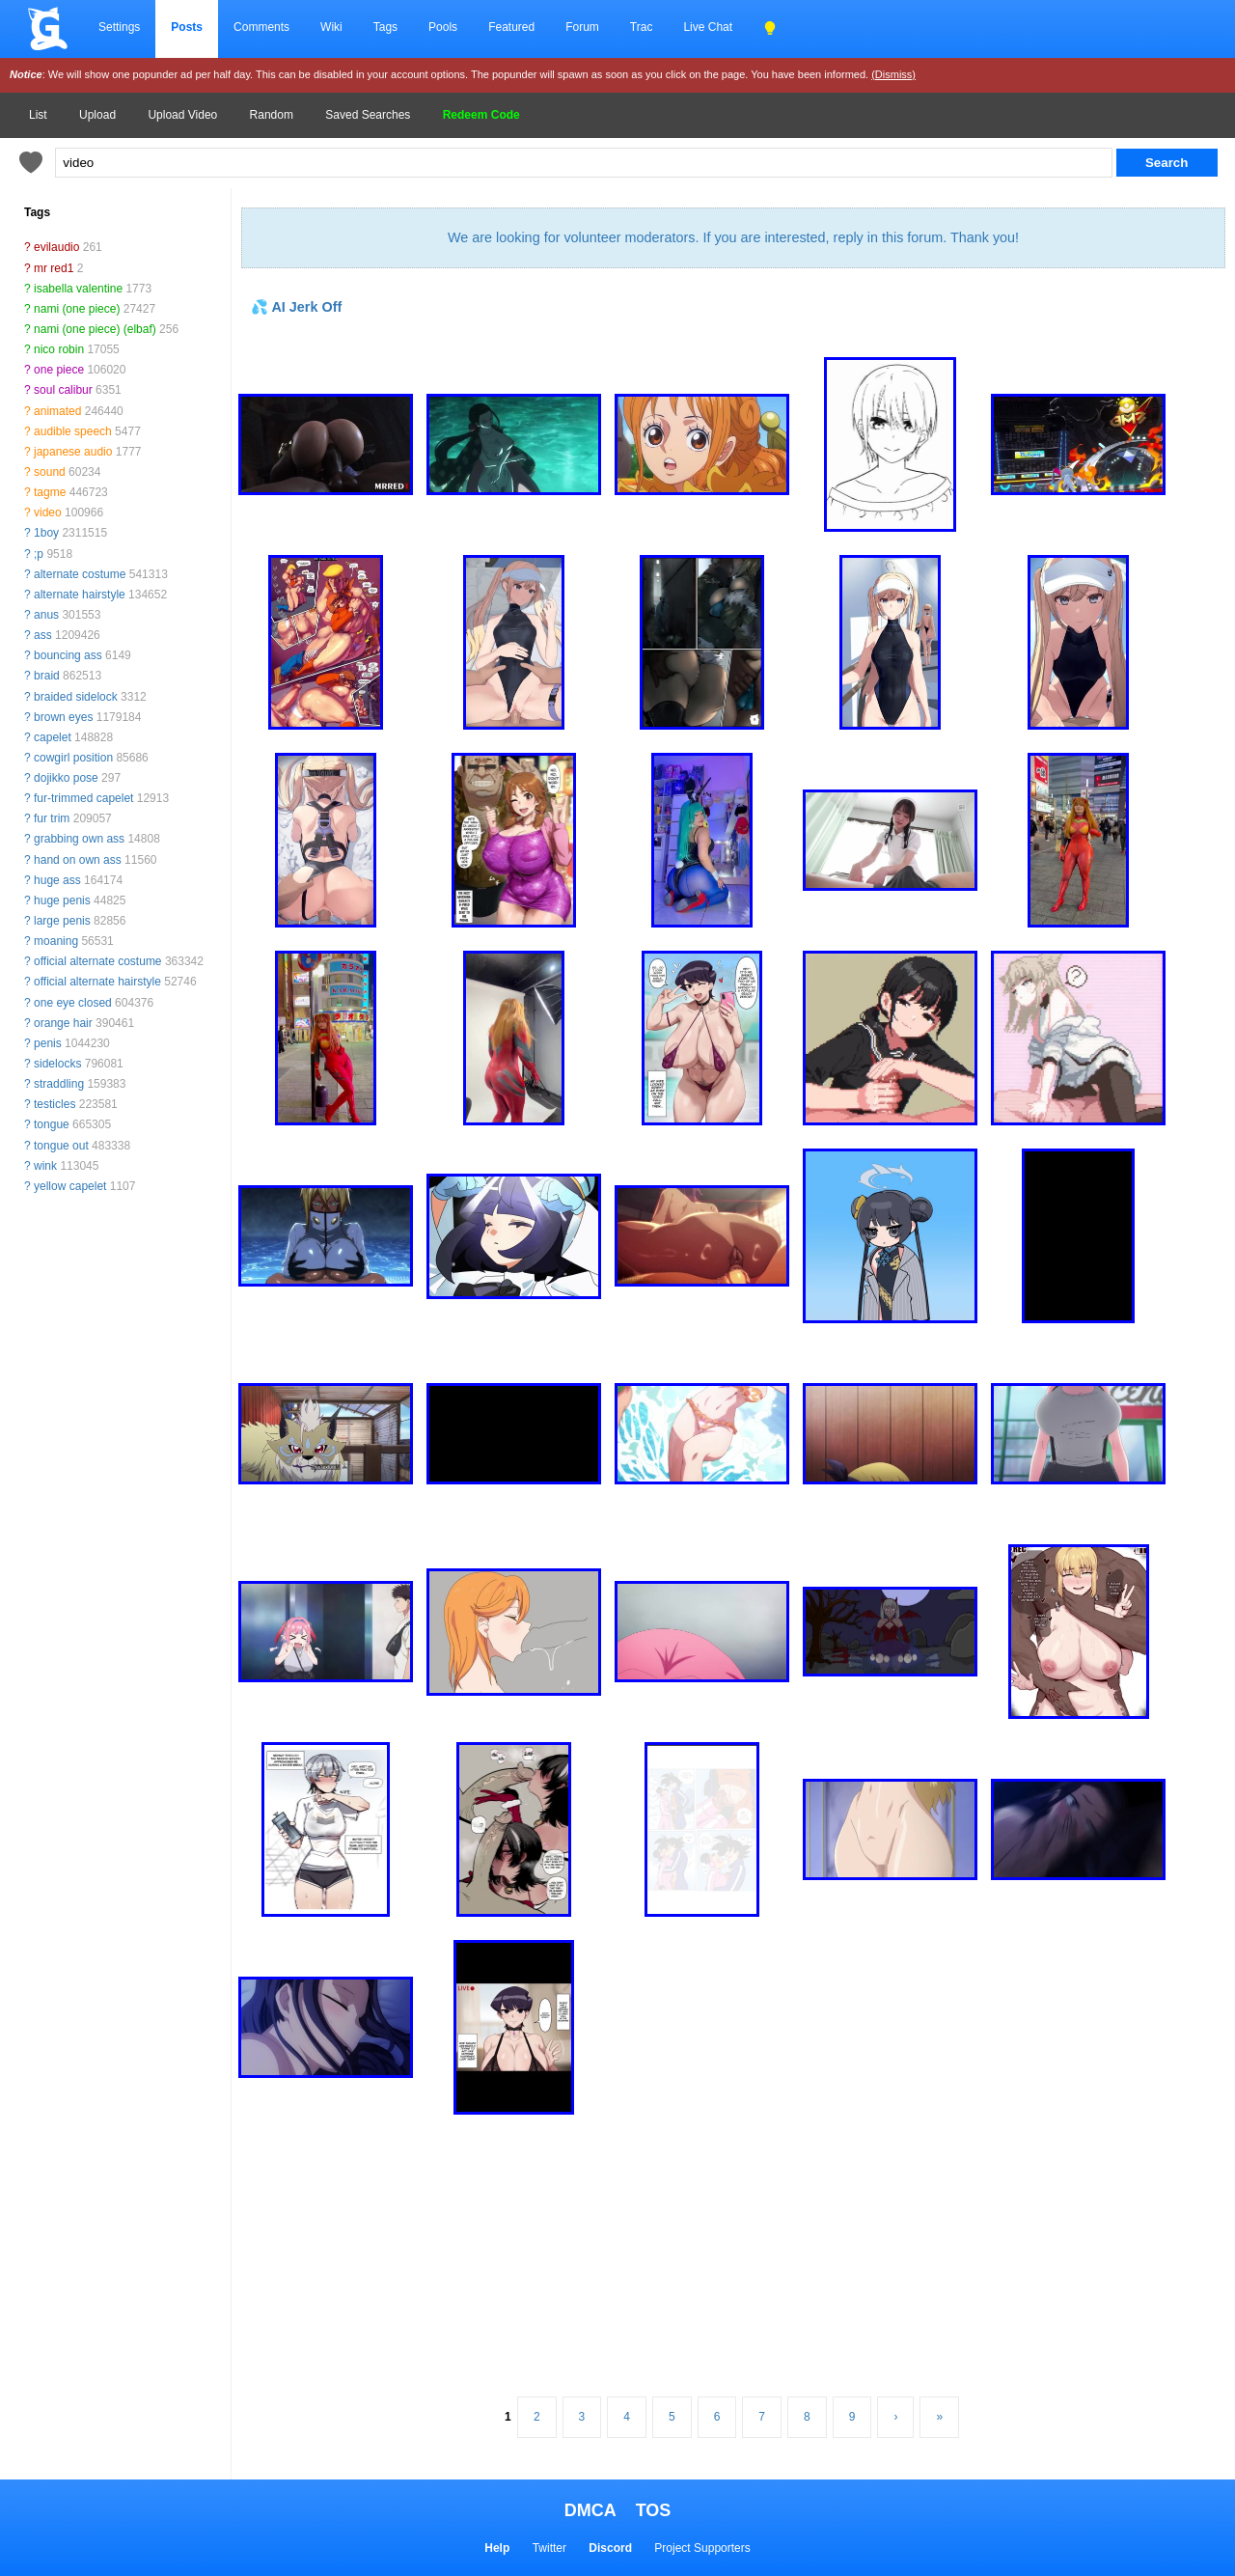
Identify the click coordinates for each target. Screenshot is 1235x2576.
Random (271, 115)
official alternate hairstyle (97, 981)
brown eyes (63, 717)
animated (57, 411)
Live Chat (707, 27)
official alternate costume (98, 961)
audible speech (73, 431)
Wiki (331, 27)
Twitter (549, 2548)
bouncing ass (68, 655)
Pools (442, 27)
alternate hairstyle (79, 594)
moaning (56, 941)
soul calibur (63, 390)
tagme (50, 492)
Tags (385, 27)
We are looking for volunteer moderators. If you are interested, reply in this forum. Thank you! (733, 237)
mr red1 (53, 268)
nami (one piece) (77, 309)
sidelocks (57, 1063)
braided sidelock (76, 697)
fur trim (51, 818)
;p (38, 554)
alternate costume (79, 574)
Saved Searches (367, 115)
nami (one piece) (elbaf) (95, 329)
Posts (187, 27)
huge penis (62, 900)
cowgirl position (73, 757)
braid (47, 675)
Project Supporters (702, 2548)
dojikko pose (66, 778)
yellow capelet (70, 1186)
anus (46, 615)
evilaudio (56, 247)
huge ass (57, 880)
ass (43, 635)
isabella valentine (78, 288)
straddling (59, 1084)
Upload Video (182, 115)
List (38, 115)
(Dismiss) (893, 74)
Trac (641, 27)
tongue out (61, 1145)
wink (45, 1166)
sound (50, 472)
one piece (59, 369)
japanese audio (73, 451)
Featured (511, 27)
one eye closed (73, 1003)
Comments (261, 27)
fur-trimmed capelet (83, 798)
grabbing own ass (79, 838)
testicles (54, 1104)
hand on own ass (78, 860)
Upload (97, 115)
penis (48, 1043)
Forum (582, 27)
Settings (119, 27)
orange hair (63, 1023)
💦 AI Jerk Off (296, 307)
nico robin (59, 349)
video (48, 512)
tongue (51, 1124)
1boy (46, 533)
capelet (52, 737)
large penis (62, 921)
